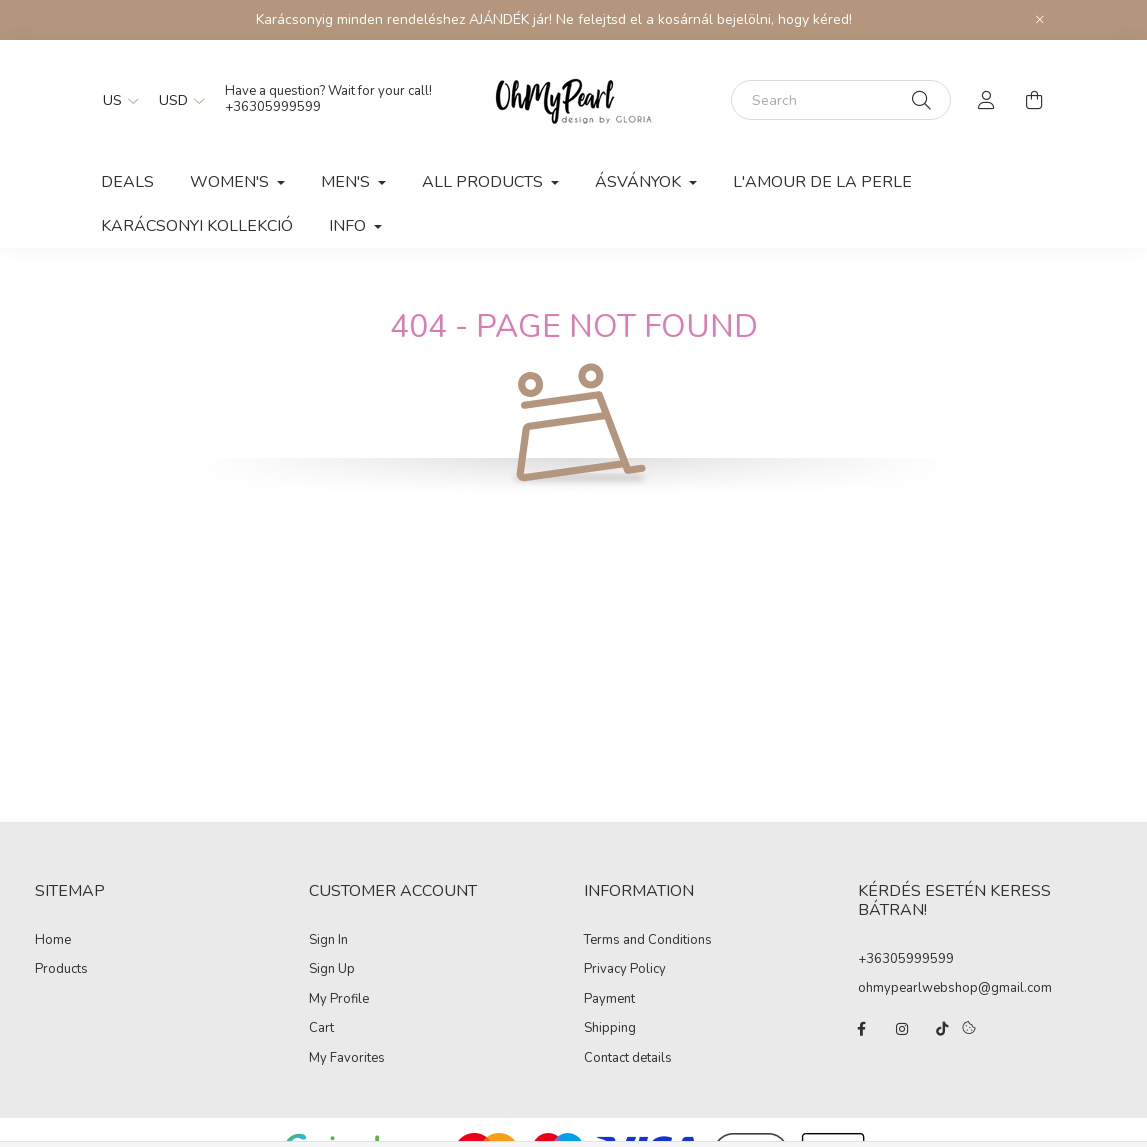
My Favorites (347, 1059)
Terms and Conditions (648, 941)
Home (53, 941)
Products (61, 970)
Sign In (328, 941)
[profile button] (987, 100)
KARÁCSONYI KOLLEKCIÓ (197, 226)
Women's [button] (231, 182)
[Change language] (116, 100)
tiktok (942, 1029)
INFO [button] (349, 226)
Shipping (610, 1029)
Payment (609, 1000)
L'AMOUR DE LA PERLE (822, 182)
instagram (902, 1029)
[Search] (841, 100)
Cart (321, 1029)
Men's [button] (347, 182)
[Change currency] (177, 100)
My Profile (339, 1000)
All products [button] (484, 182)
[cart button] (1035, 100)
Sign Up (332, 970)
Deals (127, 182)
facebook (862, 1029)
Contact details (628, 1059)
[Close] (1040, 20)
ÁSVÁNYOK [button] (640, 182)
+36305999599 (906, 959)
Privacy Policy (625, 970)
